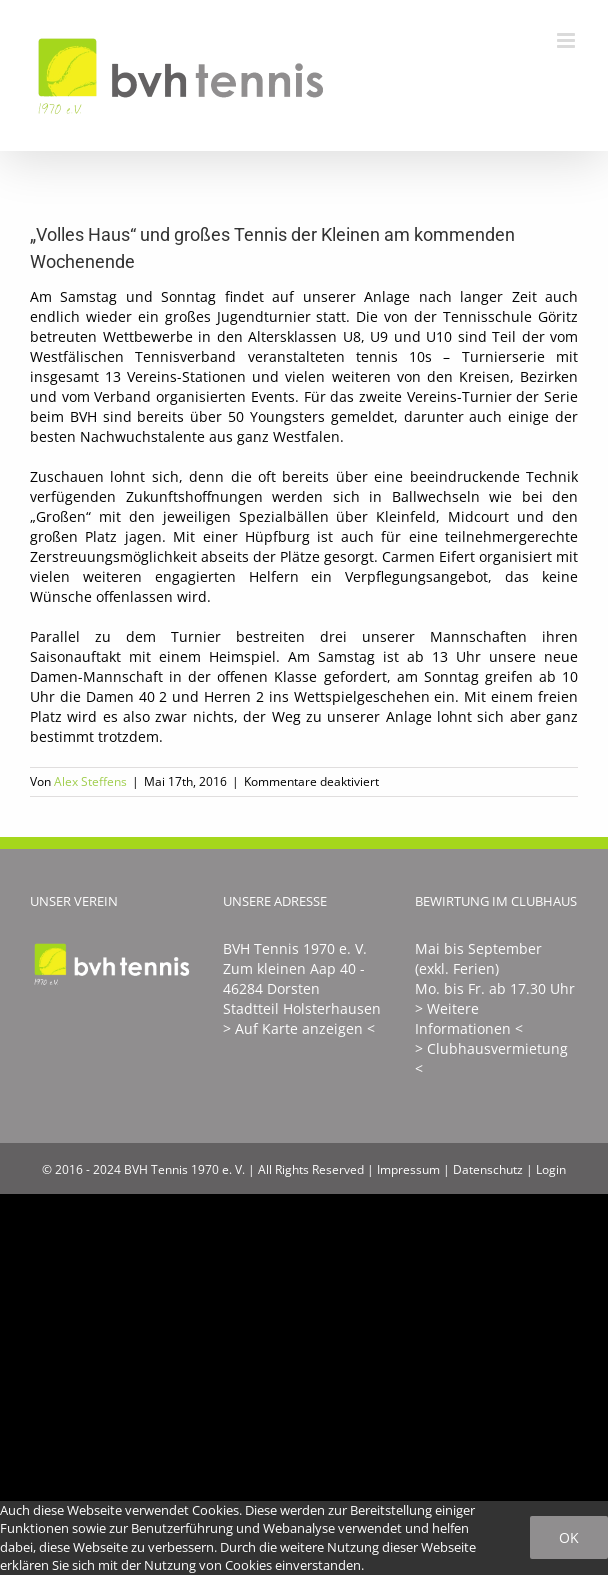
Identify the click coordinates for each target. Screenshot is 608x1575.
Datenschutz (488, 1169)
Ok (569, 1537)
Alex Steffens (90, 781)
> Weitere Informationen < (469, 1018)
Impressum (408, 1169)
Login (551, 1169)
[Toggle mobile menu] (567, 40)
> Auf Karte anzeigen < (299, 1028)
